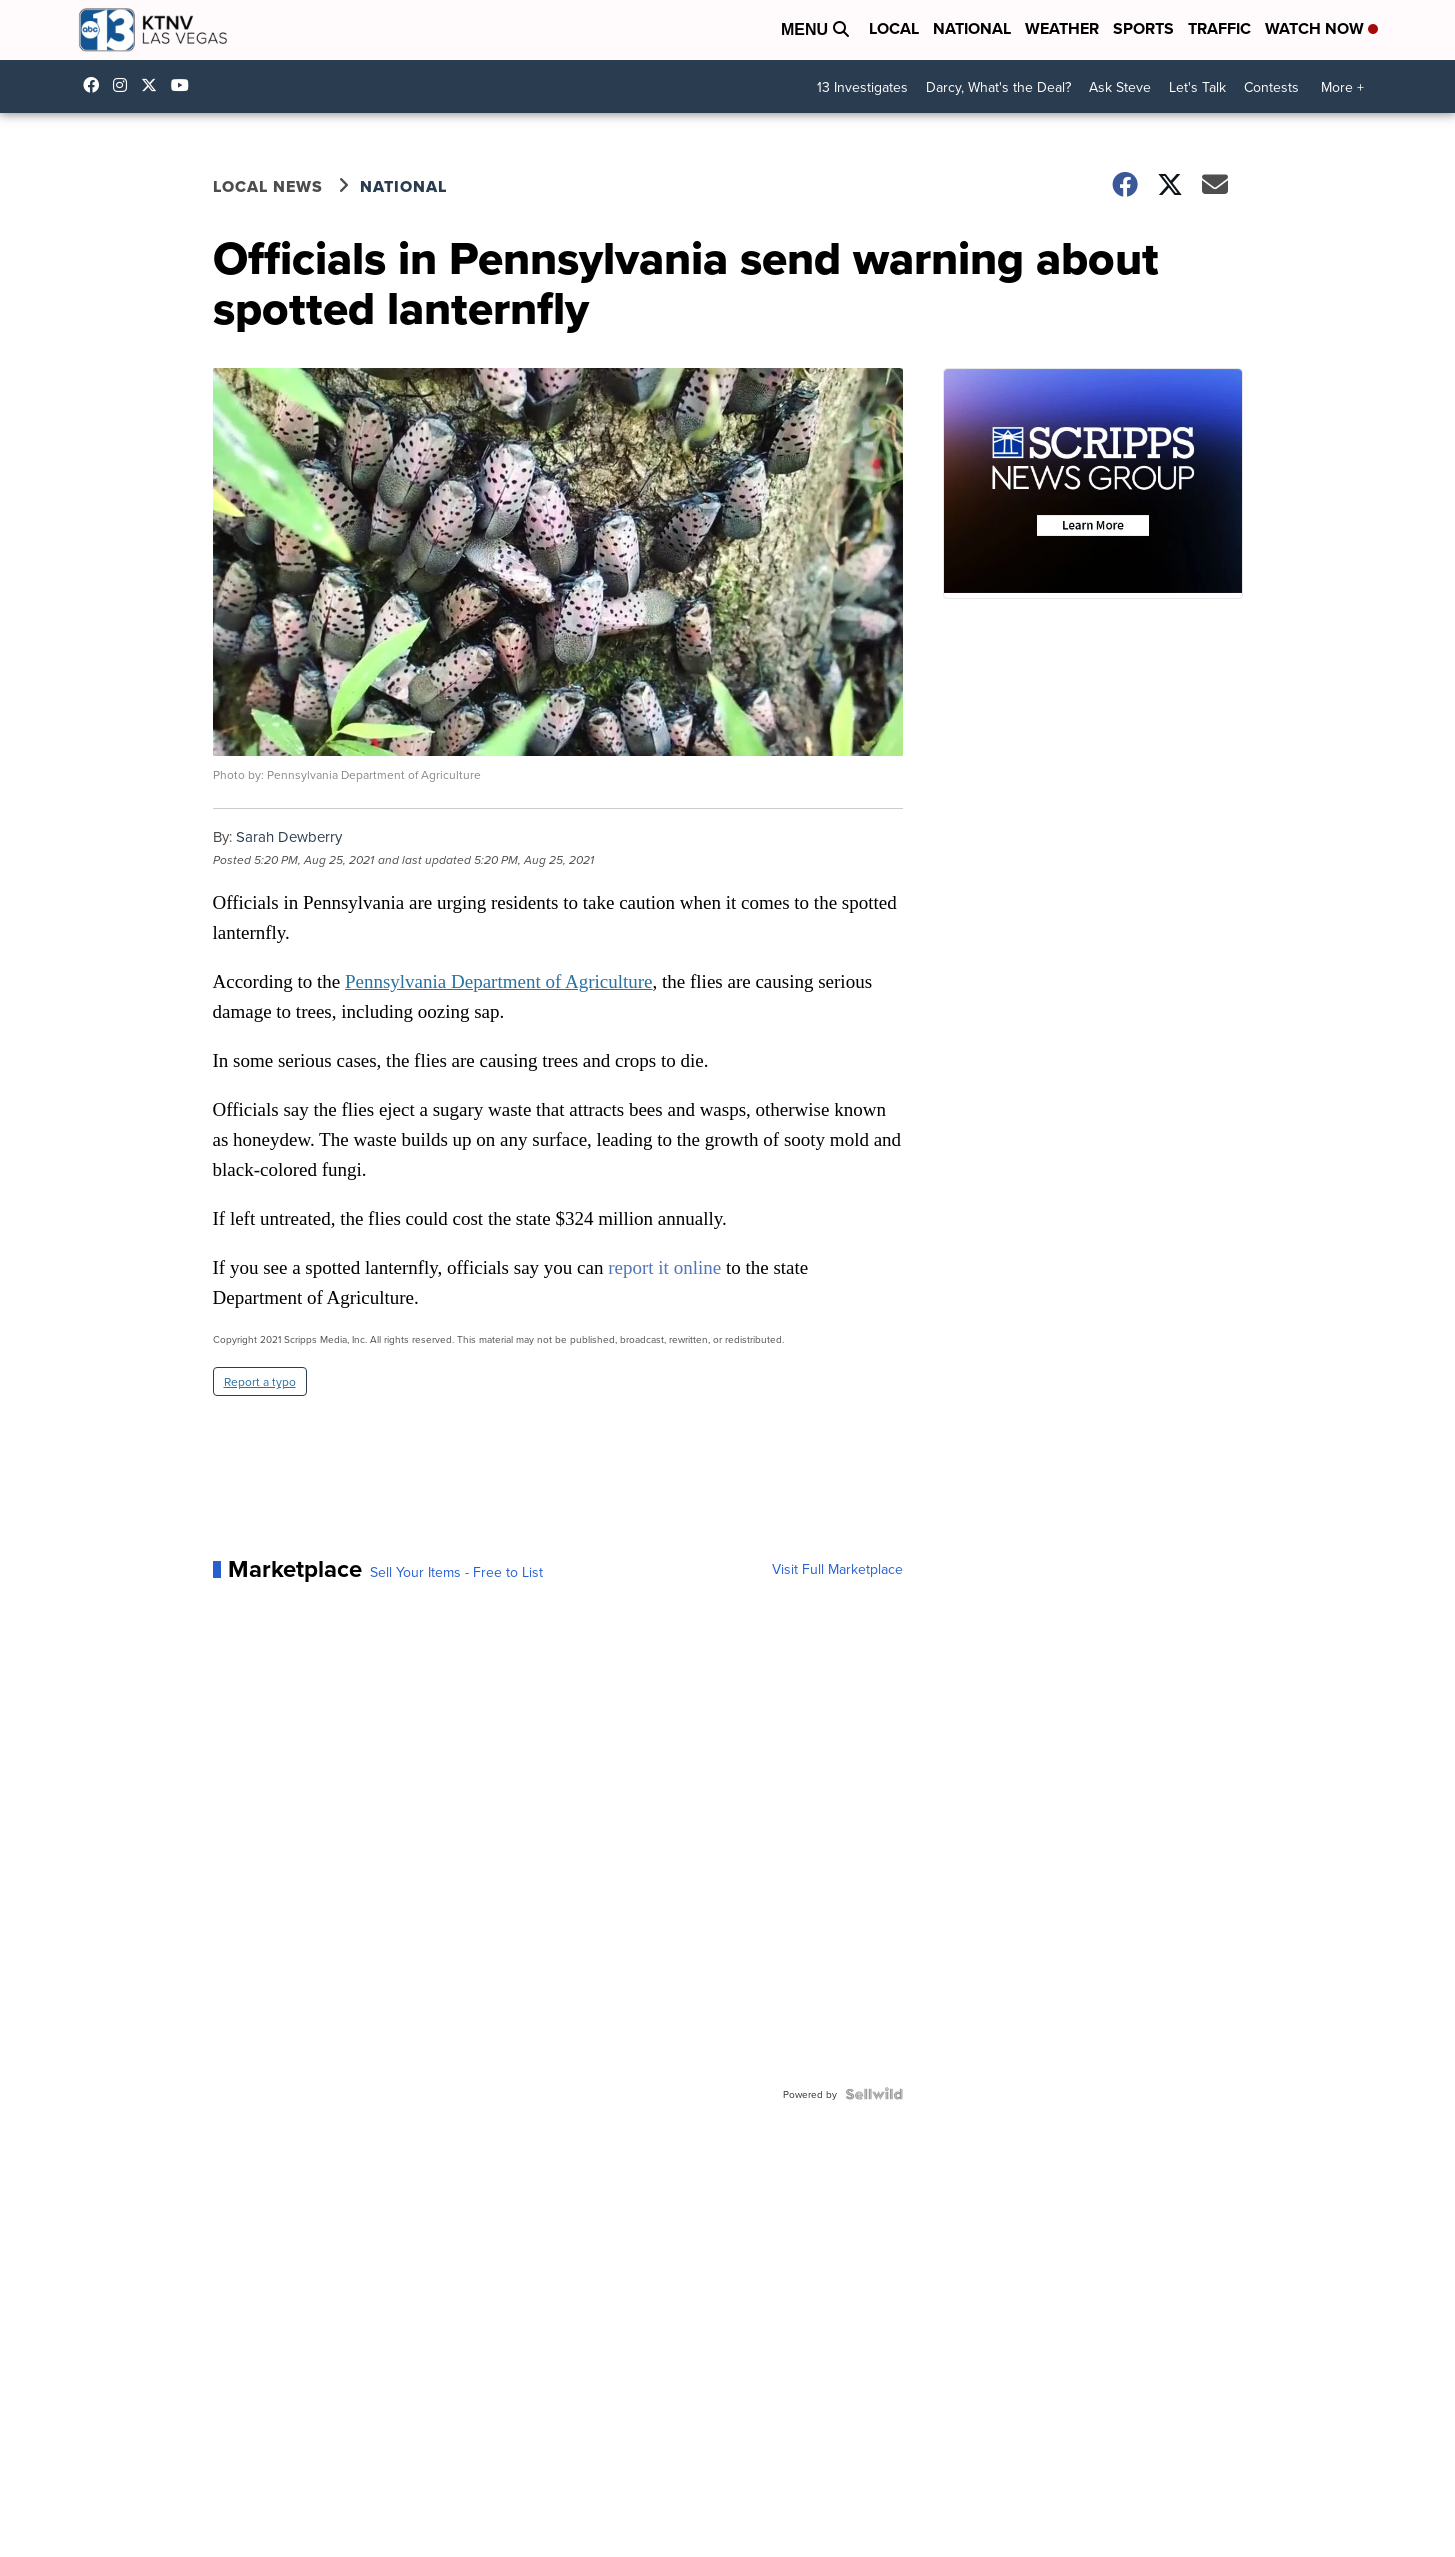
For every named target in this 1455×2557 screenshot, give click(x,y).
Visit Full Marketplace (837, 1569)
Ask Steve (1120, 87)
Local (894, 28)
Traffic (1219, 28)
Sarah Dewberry (289, 836)
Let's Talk (1197, 87)
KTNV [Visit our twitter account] (154, 85)
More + (1342, 87)
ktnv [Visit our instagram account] (125, 85)
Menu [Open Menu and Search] (815, 29)
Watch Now (1321, 28)
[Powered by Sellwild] (874, 2094)
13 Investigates (862, 87)
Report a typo (260, 1381)
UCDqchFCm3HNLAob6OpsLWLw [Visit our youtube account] (185, 85)
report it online (664, 1267)
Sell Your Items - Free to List (456, 1572)
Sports (1143, 28)
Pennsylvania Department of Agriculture (499, 981)
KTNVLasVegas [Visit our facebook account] (96, 85)
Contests (1271, 87)
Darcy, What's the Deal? (998, 87)
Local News (268, 186)
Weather (1062, 28)
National (972, 28)
